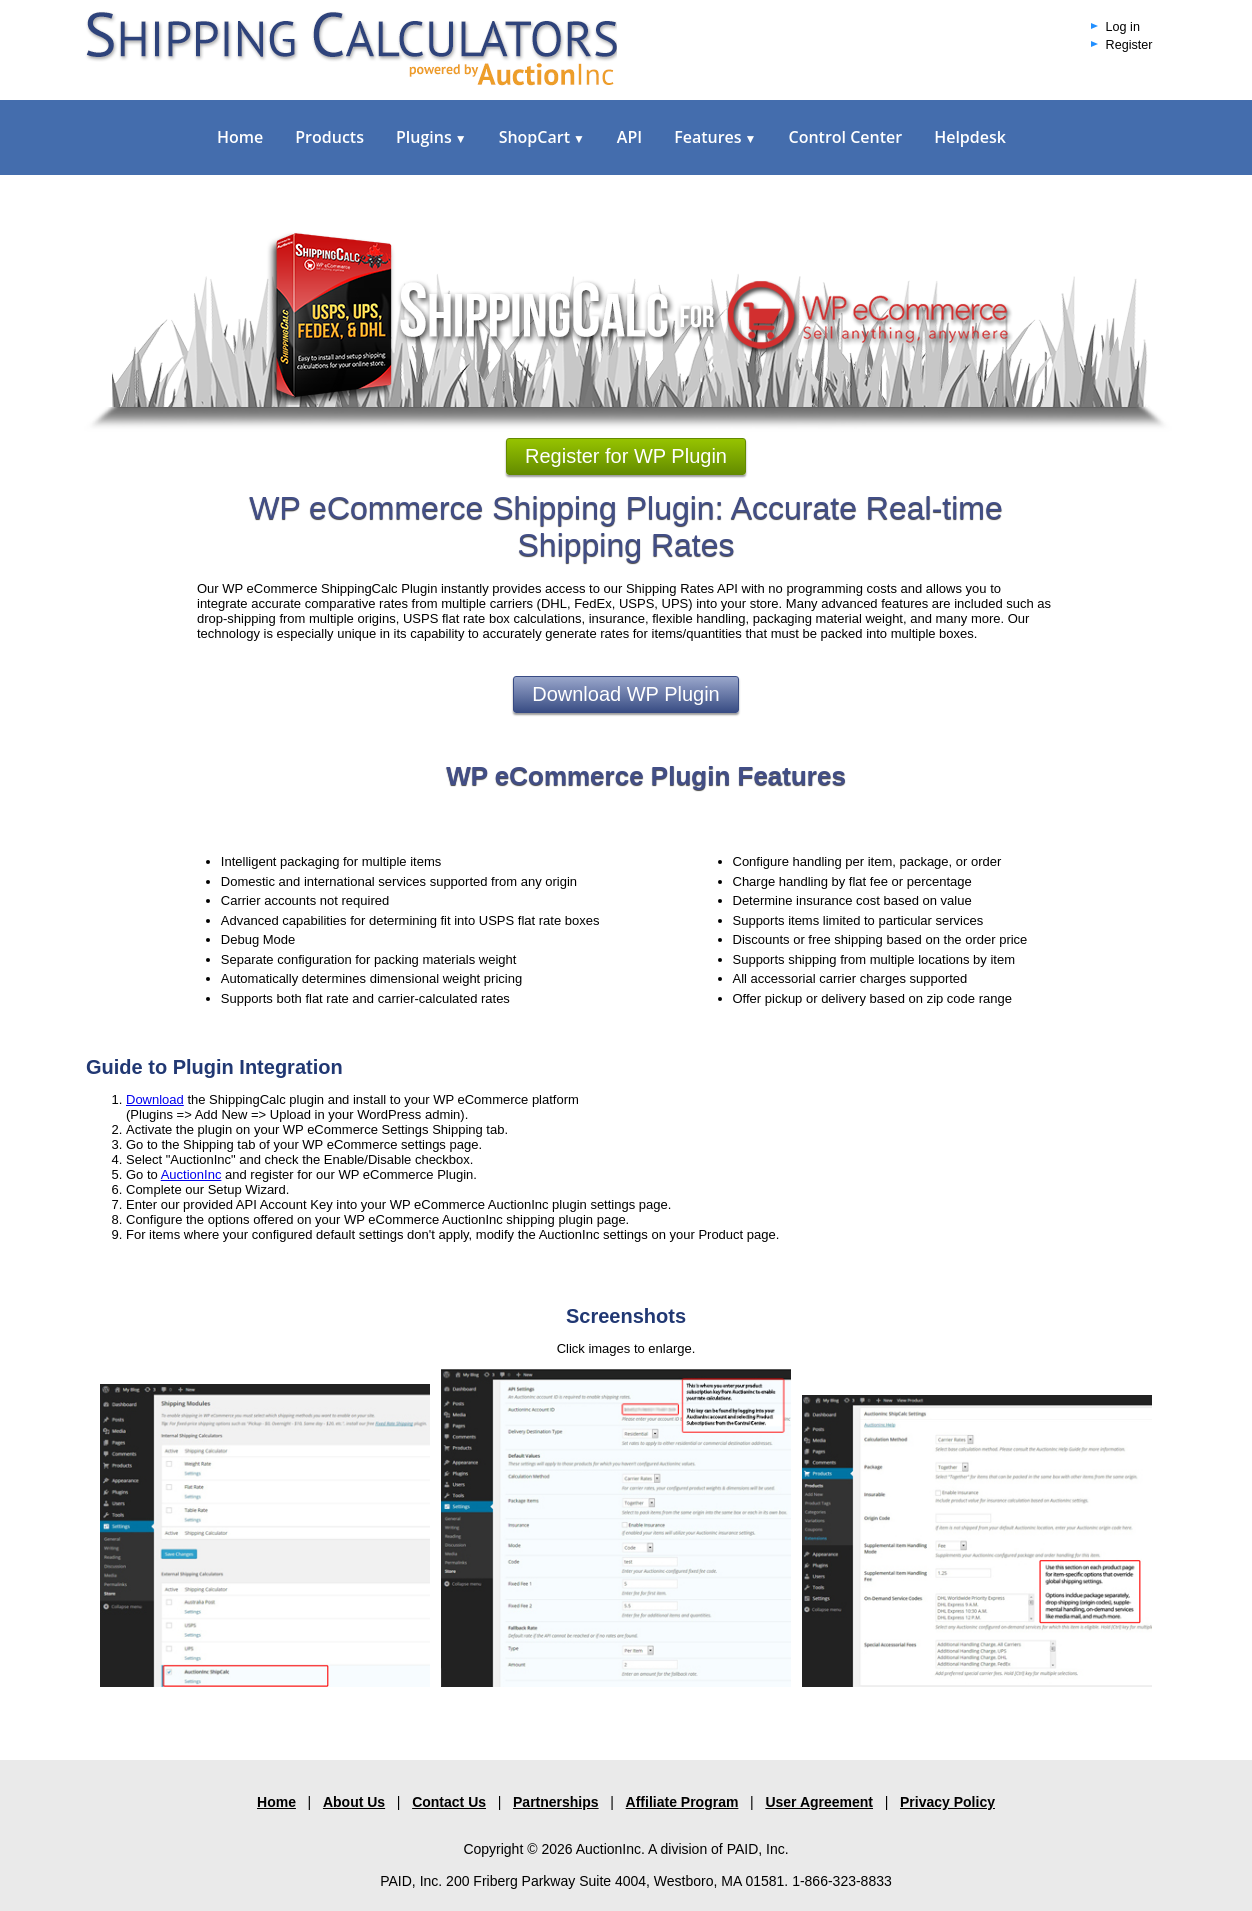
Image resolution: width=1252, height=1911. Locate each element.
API (629, 137)
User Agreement (819, 1802)
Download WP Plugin (626, 694)
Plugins (431, 137)
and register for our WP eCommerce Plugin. (349, 1174)
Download (155, 1099)
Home (240, 137)
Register (1129, 45)
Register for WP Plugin (626, 456)
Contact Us (449, 1802)
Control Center (845, 137)
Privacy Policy (947, 1802)
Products (329, 137)
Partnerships (556, 1802)
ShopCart (542, 137)
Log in (1123, 27)
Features (715, 137)
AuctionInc (191, 1174)
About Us (354, 1802)
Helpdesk (970, 137)
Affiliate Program (682, 1802)
